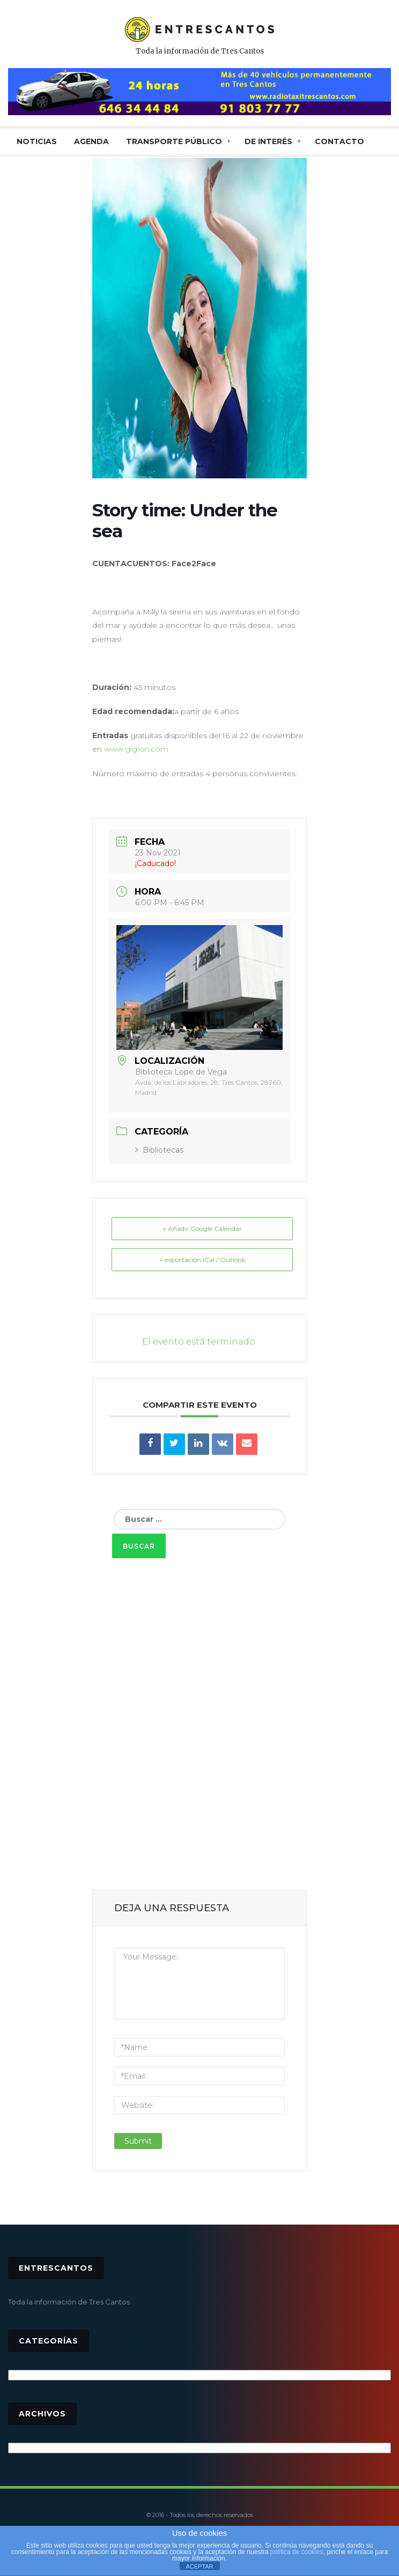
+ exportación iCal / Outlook (202, 1260)
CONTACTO (339, 141)
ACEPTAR (199, 2566)
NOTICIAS (37, 141)
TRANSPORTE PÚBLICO (174, 141)
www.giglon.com (136, 749)
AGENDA (91, 141)
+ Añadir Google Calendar (202, 1229)
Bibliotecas (159, 1150)
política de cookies (296, 2552)
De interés (268, 141)
